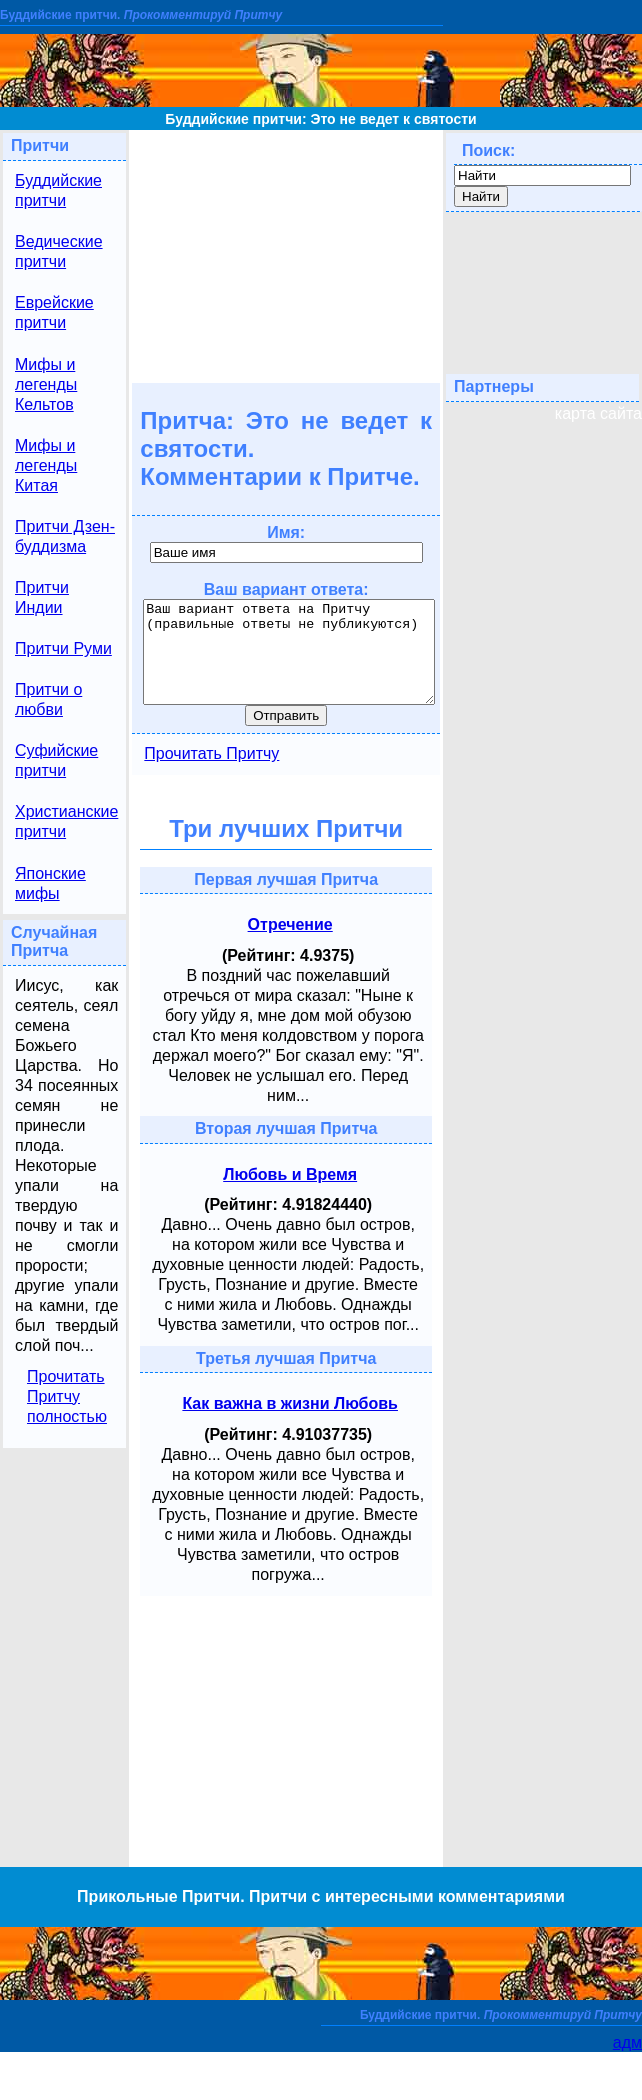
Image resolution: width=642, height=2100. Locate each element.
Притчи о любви (48, 699)
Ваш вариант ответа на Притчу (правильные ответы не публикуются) (289, 652)
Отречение (290, 924)
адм (627, 2042)
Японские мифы (50, 883)
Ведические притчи (59, 251)
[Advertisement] (286, 255)
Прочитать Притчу (211, 753)
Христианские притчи (66, 821)
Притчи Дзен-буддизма (65, 536)
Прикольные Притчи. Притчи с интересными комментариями (321, 1896)
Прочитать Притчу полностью (67, 1396)
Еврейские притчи (54, 312)
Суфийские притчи (56, 760)
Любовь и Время (290, 1174)
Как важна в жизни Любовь (290, 1403)
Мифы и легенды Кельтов (46, 384)
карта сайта (598, 413)
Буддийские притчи (58, 190)
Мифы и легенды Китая (46, 465)
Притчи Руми (63, 648)
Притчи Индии (42, 597)
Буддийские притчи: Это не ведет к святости (320, 119)
